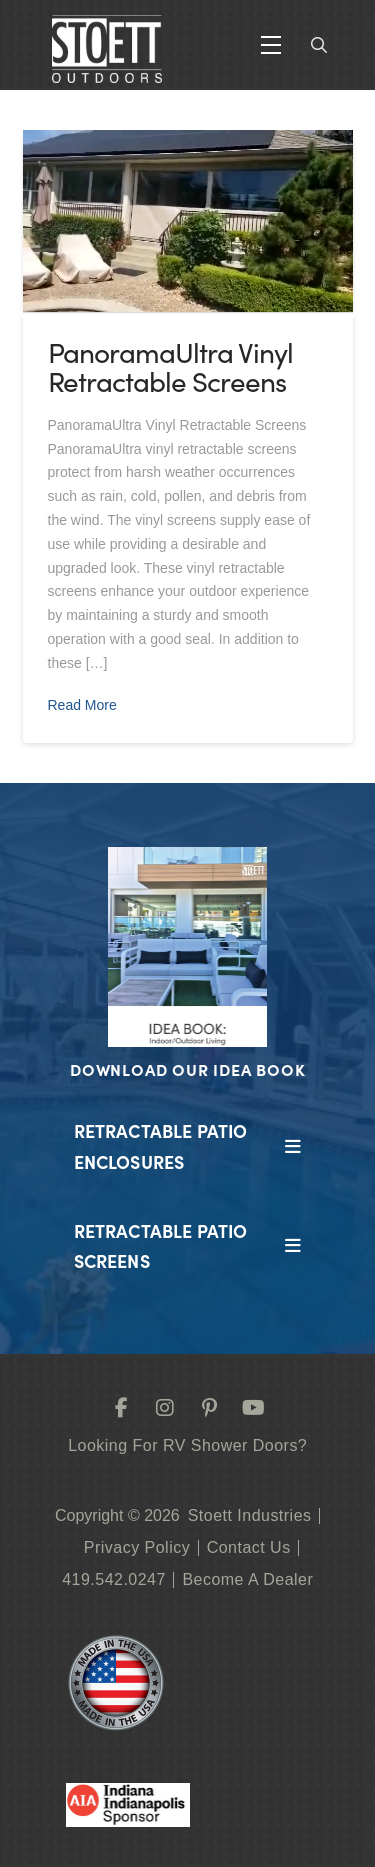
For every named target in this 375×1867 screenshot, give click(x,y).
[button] (271, 45)
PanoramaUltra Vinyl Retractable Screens (170, 366)
